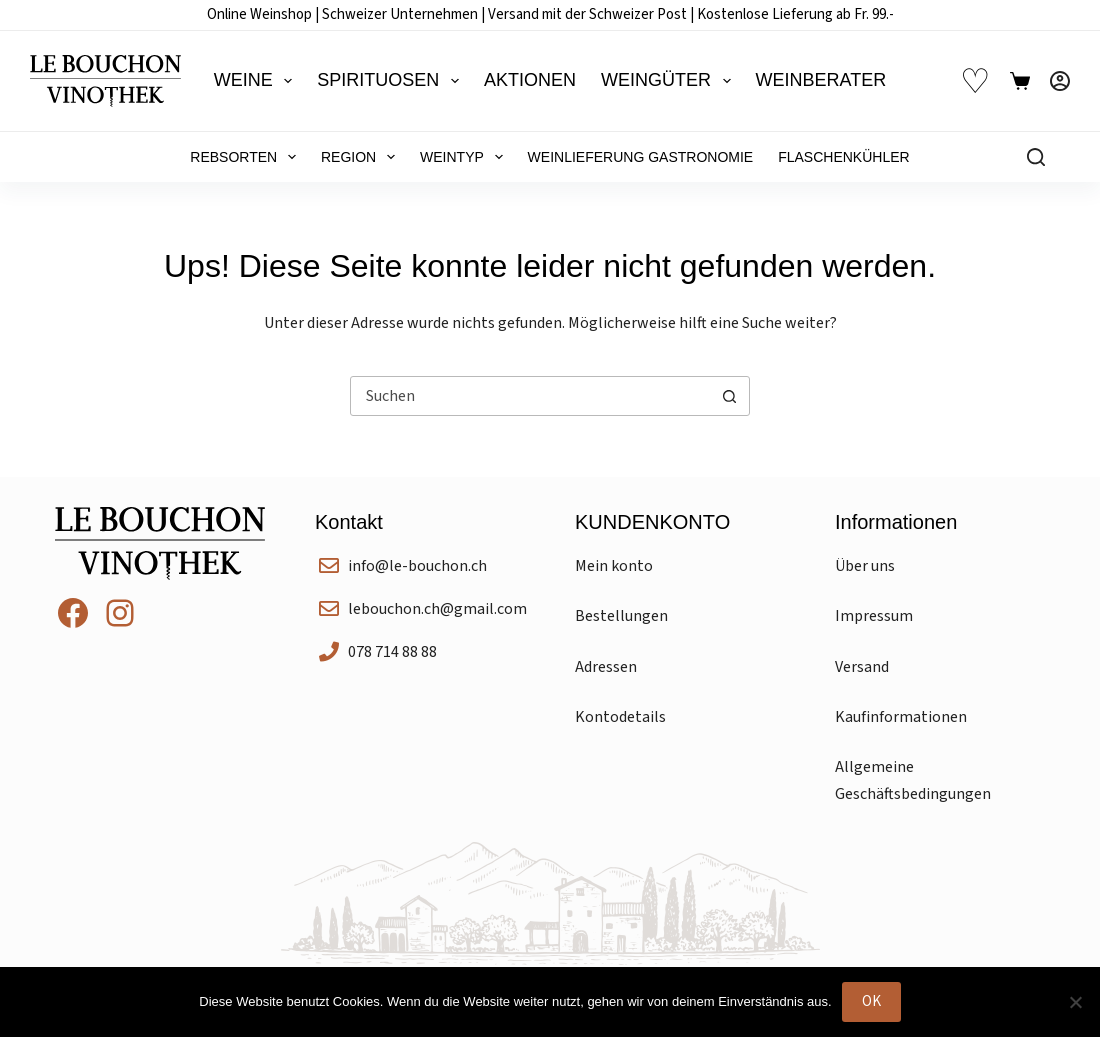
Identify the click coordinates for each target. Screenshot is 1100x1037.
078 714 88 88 (392, 652)
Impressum (874, 616)
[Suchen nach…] (530, 396)
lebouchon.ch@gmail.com (437, 609)
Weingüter (670, 81)
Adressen (606, 667)
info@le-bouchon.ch (417, 566)
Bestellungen (621, 616)
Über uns (865, 566)
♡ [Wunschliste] (975, 81)
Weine (257, 81)
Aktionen (530, 80)
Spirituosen (392, 81)
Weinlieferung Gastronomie (641, 157)
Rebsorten (247, 157)
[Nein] (1075, 1002)
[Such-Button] (729, 396)
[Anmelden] (1060, 81)
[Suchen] (1036, 157)
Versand (862, 667)
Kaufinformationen (901, 717)
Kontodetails (620, 717)
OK (871, 1001)
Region (362, 157)
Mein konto (614, 566)
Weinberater (821, 80)
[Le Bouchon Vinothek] (105, 81)
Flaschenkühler (843, 157)
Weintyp (465, 157)
